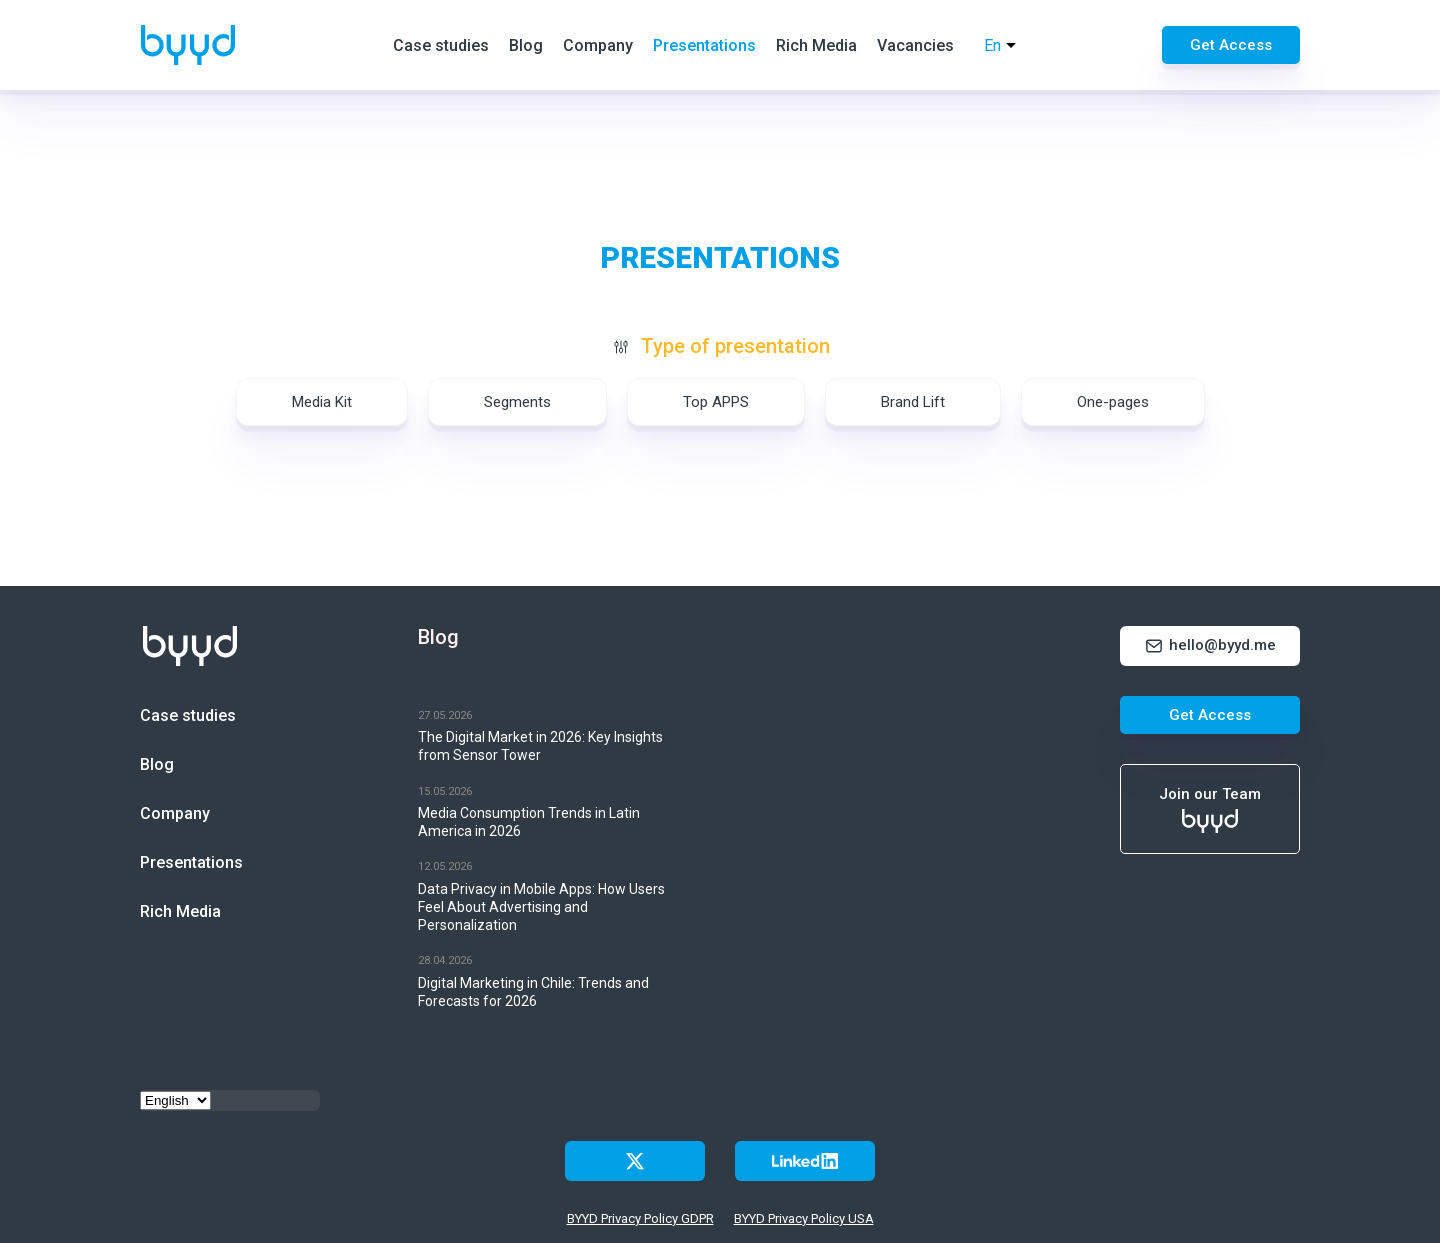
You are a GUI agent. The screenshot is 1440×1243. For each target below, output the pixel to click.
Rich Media (816, 45)
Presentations (704, 45)
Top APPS (716, 402)
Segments (517, 402)
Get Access (1231, 45)
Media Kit (322, 402)
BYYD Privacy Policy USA (804, 1218)
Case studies (441, 45)
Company (598, 45)
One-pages (1113, 402)
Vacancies (915, 45)
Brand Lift (913, 402)
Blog (526, 45)
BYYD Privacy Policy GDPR (640, 1218)
